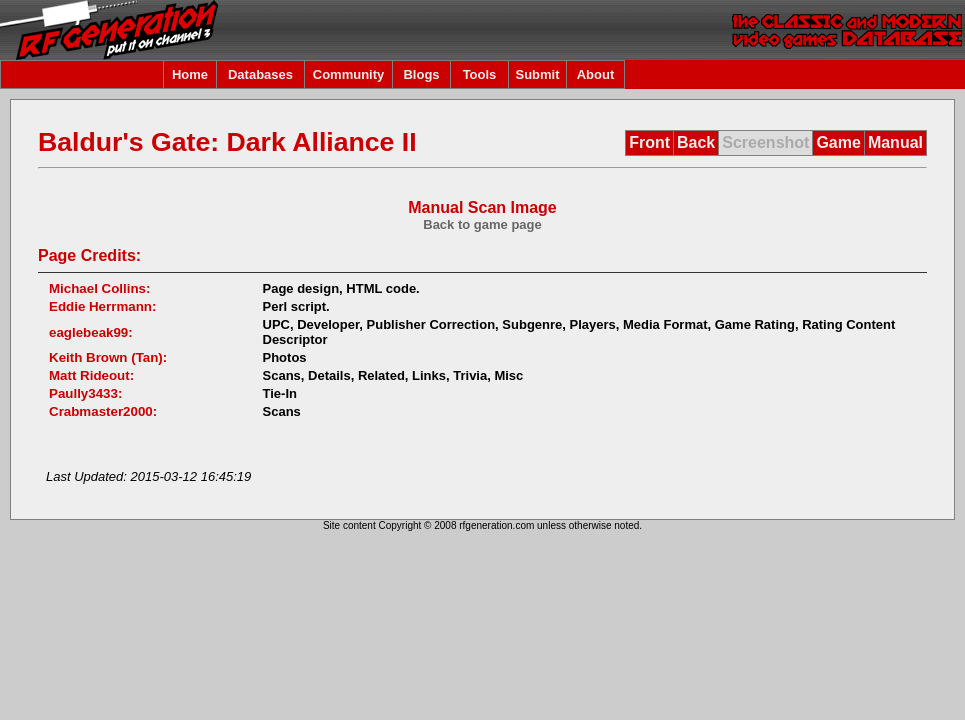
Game (838, 142)
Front (649, 142)
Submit (537, 74)
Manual (895, 142)
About (596, 74)
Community (349, 74)
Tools (480, 74)
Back (696, 142)
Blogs (421, 74)
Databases (260, 74)
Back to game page (482, 224)
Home (190, 74)
